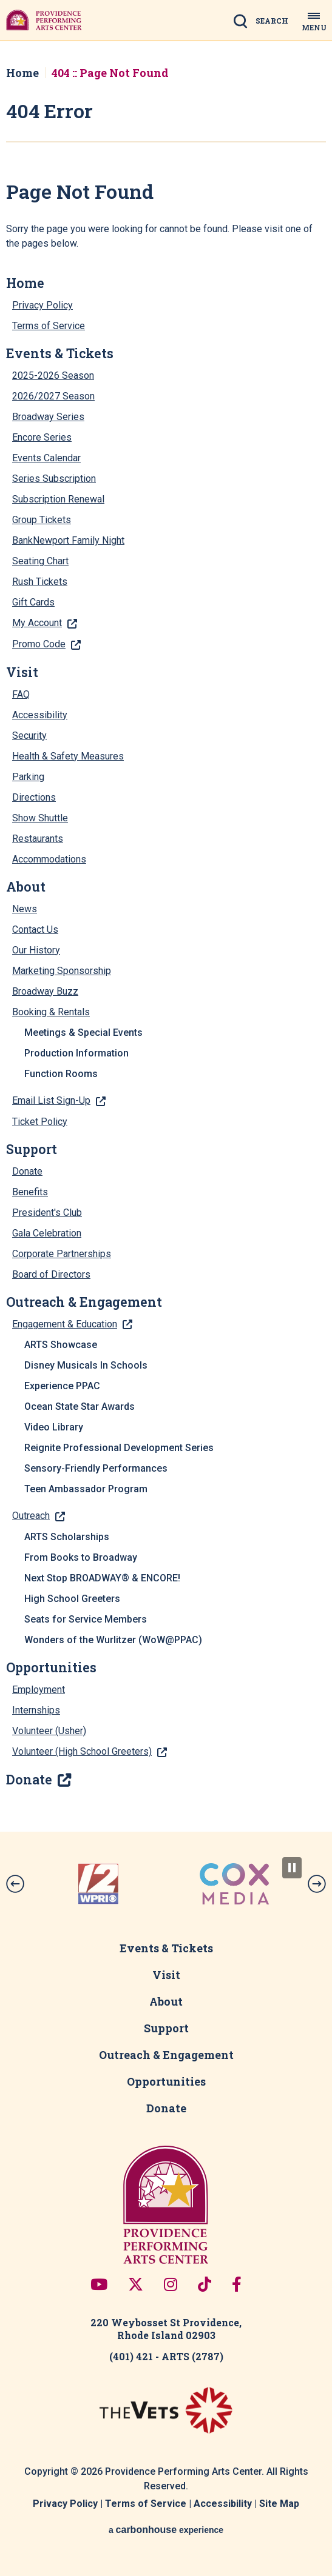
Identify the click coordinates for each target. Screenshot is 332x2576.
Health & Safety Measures (68, 756)
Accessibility (39, 715)
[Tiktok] (204, 2284)
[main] (166, 936)
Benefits (30, 1192)
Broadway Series (48, 416)
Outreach (31, 1515)
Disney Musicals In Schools (85, 1365)
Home (22, 72)
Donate (27, 1171)
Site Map (279, 2503)
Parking (28, 776)
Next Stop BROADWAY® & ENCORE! (102, 1578)
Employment (38, 1689)
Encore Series (42, 437)
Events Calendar (46, 458)
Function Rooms (61, 1073)
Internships (36, 1710)
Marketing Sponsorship (61, 970)
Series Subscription (54, 478)
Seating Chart (40, 561)
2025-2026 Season (53, 375)
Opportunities (51, 1667)
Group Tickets (41, 520)
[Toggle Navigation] (314, 20)
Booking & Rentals (51, 1012)
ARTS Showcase (60, 1344)
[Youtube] (98, 2284)
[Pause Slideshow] (292, 1867)
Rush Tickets (39, 581)
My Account (37, 623)
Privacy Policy (42, 305)
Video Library (53, 1427)
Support (31, 1149)
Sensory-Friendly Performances (96, 1468)
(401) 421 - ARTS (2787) (166, 2356)
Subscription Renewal (58, 499)
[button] (15, 1884)
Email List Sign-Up (51, 1100)
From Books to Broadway (80, 1557)
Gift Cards (33, 602)
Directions (34, 797)
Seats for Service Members (85, 1619)
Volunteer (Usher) (49, 1731)
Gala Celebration (46, 1233)
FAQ (21, 694)
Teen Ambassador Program (85, 1489)
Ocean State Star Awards (79, 1406)
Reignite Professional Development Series (119, 1447)
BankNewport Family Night (68, 540)
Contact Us (35, 929)
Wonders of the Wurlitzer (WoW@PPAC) (113, 1640)
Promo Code (39, 644)
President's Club (47, 1212)
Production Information (76, 1053)
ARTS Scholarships (66, 1537)
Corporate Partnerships (61, 1254)
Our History (36, 950)
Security (29, 735)
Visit (22, 672)
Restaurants (37, 838)
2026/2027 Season (53, 396)
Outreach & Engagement (84, 1301)
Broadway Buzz (45, 991)
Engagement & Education (64, 1324)
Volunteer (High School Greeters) (82, 1751)
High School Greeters (72, 1598)
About (26, 886)
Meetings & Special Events (83, 1032)
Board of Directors (51, 1274)
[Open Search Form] (265, 22)
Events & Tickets (59, 353)
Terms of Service (48, 326)
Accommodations (49, 859)
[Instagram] (170, 2284)
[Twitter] (135, 2284)
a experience (166, 2529)
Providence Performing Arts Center (44, 20)
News (24, 909)
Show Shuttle (40, 818)
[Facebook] (237, 2284)
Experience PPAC (62, 1386)
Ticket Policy (39, 1121)
